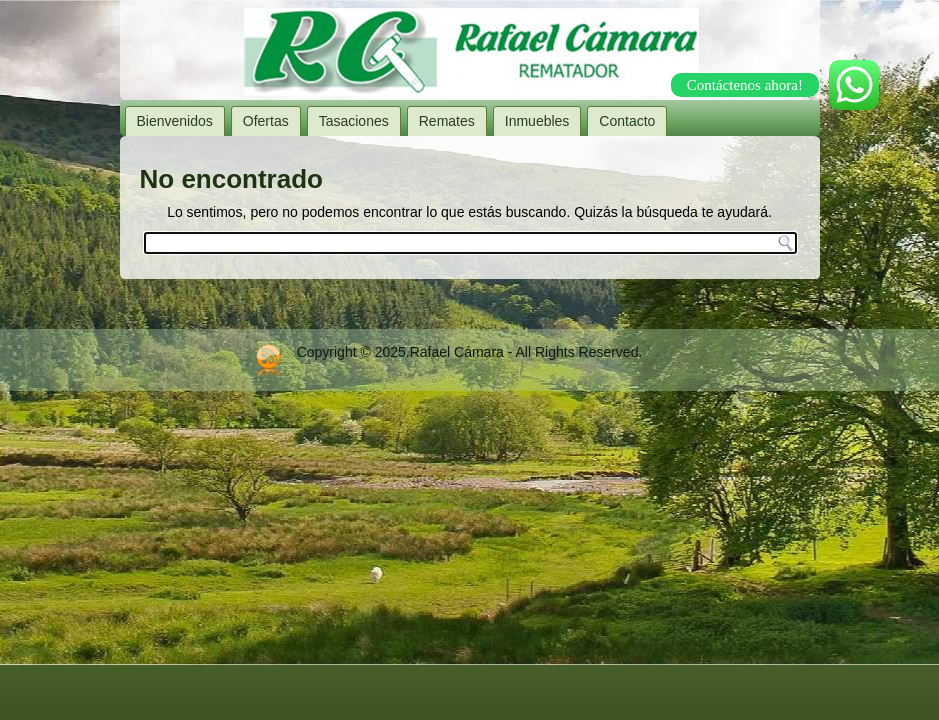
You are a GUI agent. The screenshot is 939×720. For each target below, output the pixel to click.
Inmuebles (537, 121)
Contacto (627, 121)
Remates (447, 121)
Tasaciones (354, 121)
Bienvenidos (175, 121)
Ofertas (266, 121)
